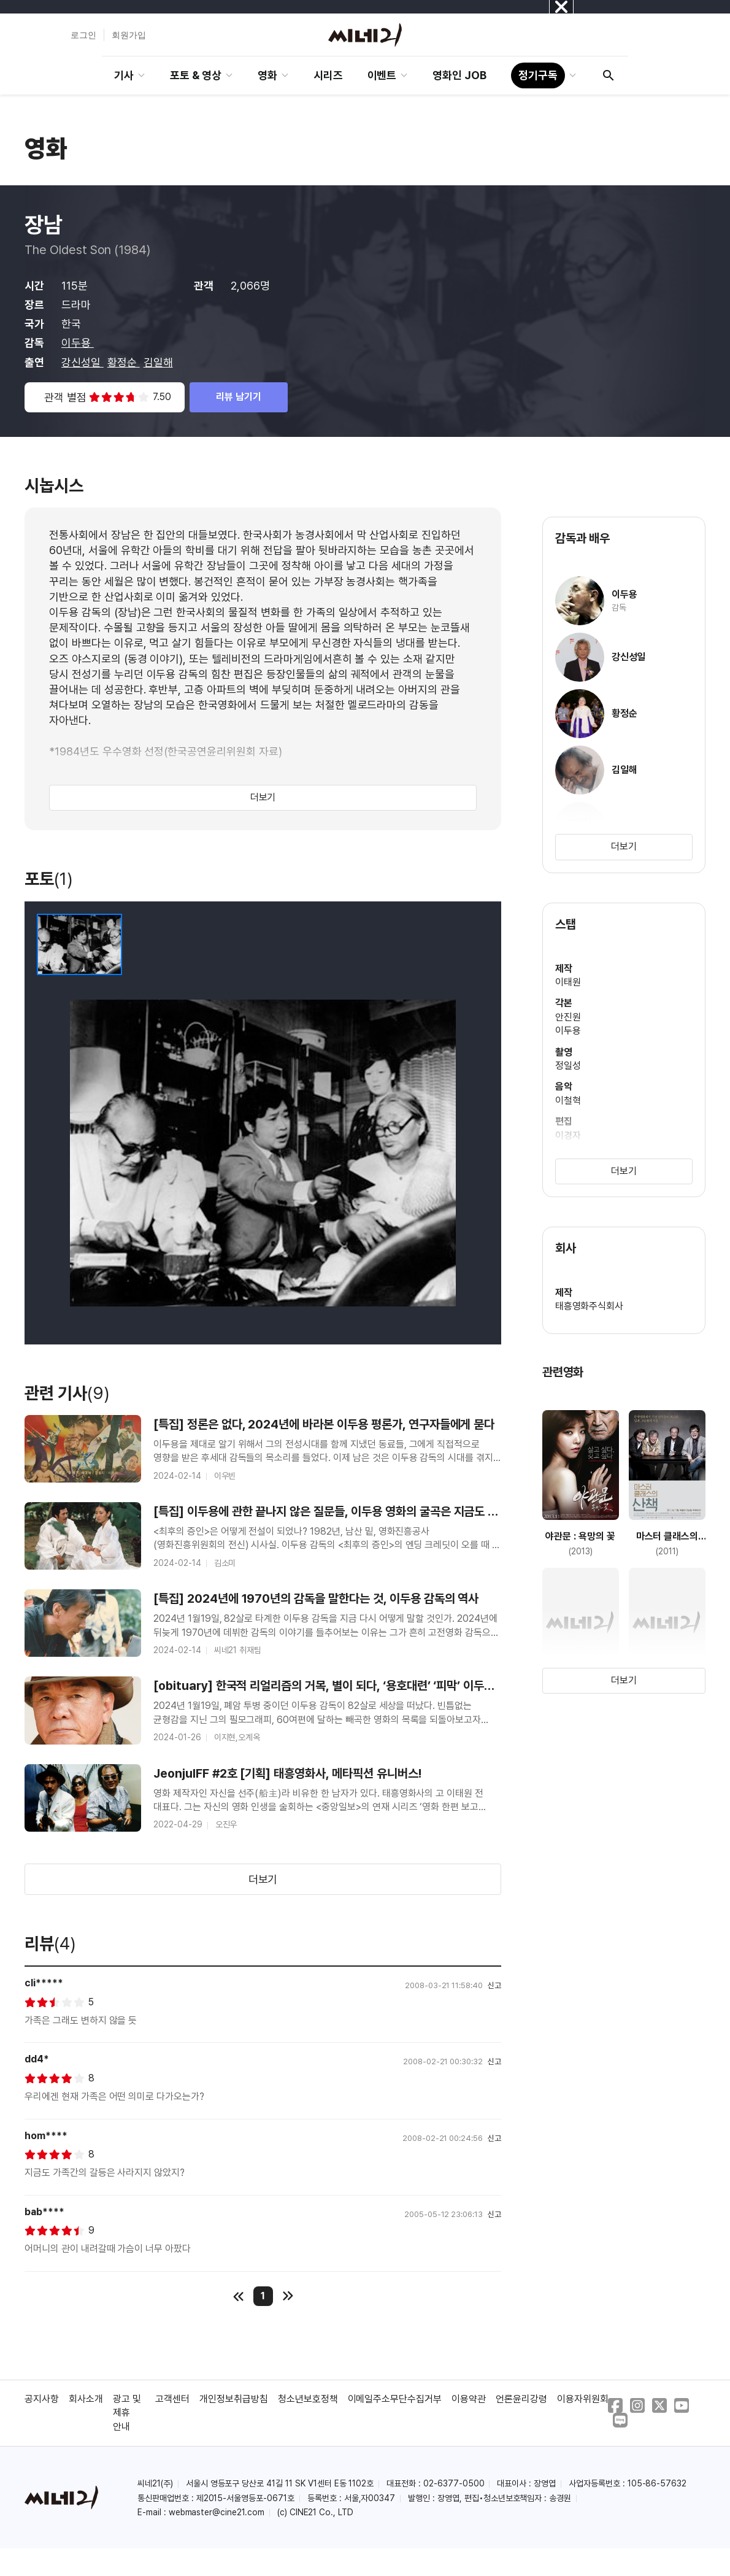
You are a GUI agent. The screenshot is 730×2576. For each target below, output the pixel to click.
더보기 (263, 797)
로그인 (83, 35)
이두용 (77, 342)
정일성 (568, 1065)
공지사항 (42, 2399)
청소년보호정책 (308, 2399)
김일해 (158, 362)
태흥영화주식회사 (589, 1306)
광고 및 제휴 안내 (127, 2412)
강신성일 (82, 362)
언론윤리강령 (521, 2399)
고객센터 (172, 2399)
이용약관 (468, 2399)
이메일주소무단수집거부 (395, 2399)
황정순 (123, 362)
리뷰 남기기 (238, 397)
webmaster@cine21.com (216, 2512)
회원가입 (129, 35)
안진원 (568, 1017)
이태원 (568, 982)
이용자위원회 (583, 2399)
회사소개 (86, 2399)
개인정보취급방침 (233, 2399)
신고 (494, 1985)
